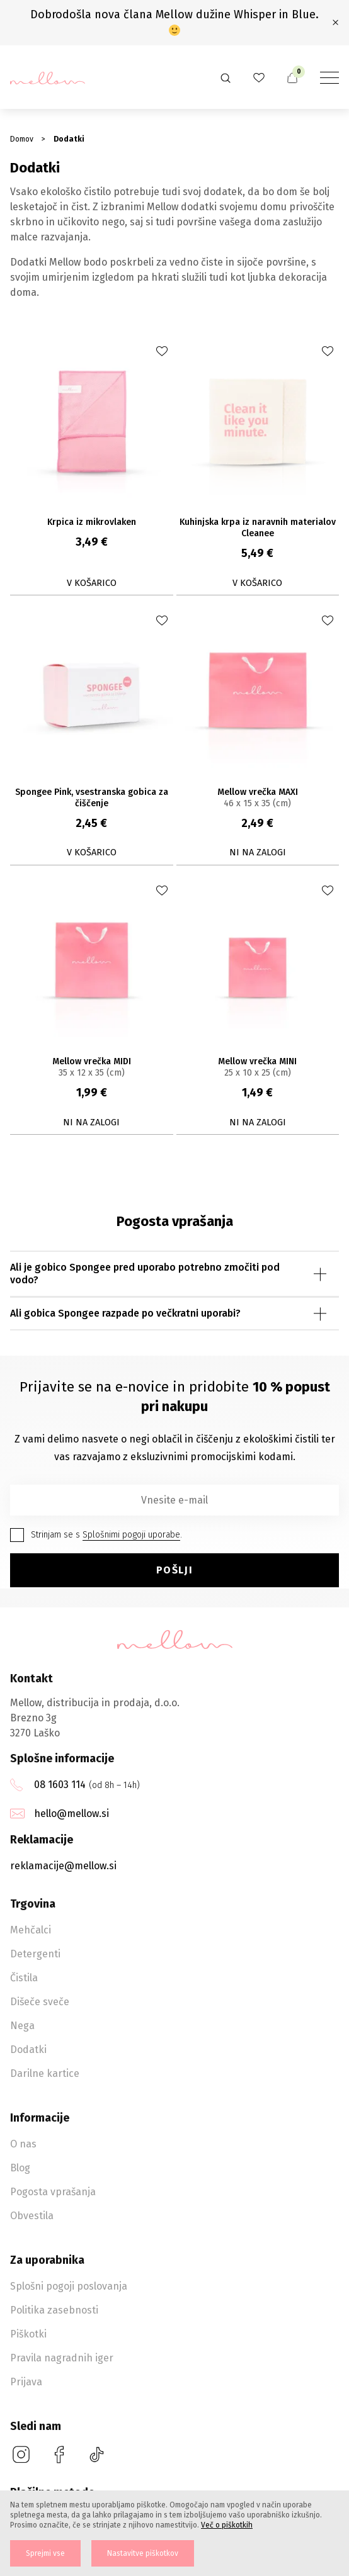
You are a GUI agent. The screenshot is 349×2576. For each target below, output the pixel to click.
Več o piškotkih (227, 2525)
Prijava (26, 2382)
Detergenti (35, 1954)
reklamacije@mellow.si (63, 1866)
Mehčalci (30, 1930)
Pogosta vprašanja (53, 2192)
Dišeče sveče (39, 2002)
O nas (23, 2144)
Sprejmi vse (45, 2553)
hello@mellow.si (71, 1814)
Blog (20, 2168)
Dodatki (28, 2050)
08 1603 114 (60, 1785)
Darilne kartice (44, 2073)
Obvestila (32, 2216)
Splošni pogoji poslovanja (68, 2286)
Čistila (24, 1978)
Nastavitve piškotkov (142, 2553)
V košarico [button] (92, 582)
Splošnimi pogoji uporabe (131, 1534)
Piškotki (28, 2334)
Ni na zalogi (257, 852)
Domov (21, 139)
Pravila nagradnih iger (61, 2358)
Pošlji (174, 1570)
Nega (22, 2026)
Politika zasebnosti (54, 2310)
